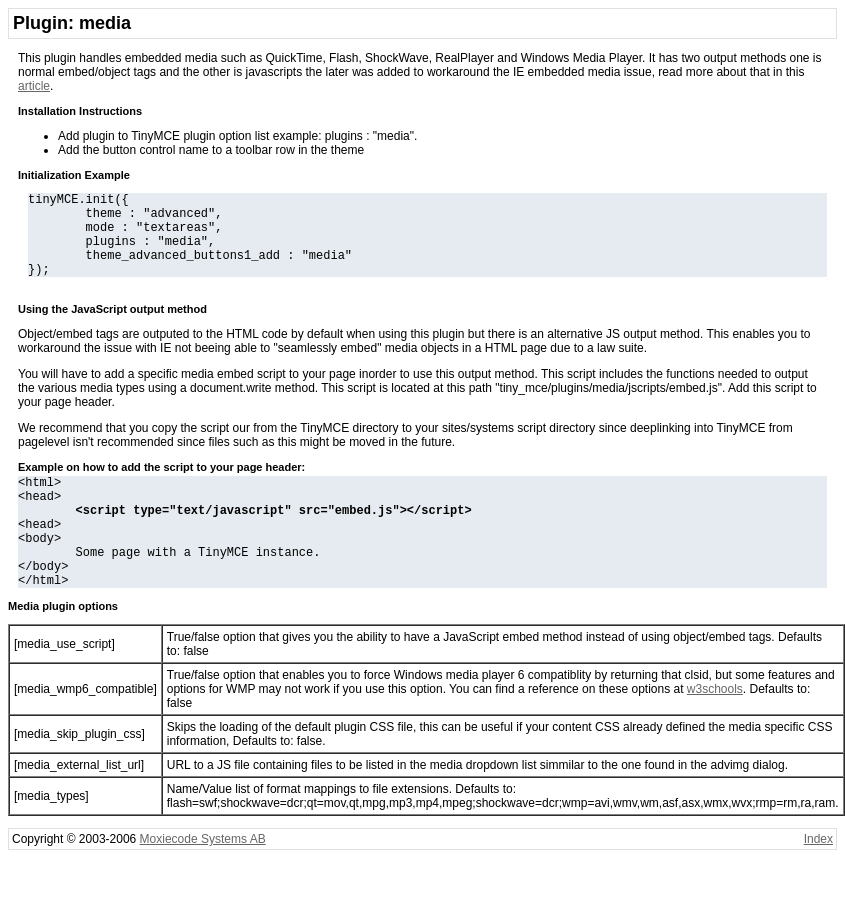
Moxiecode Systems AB (203, 881)
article (34, 86)
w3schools (715, 731)
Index (818, 881)
